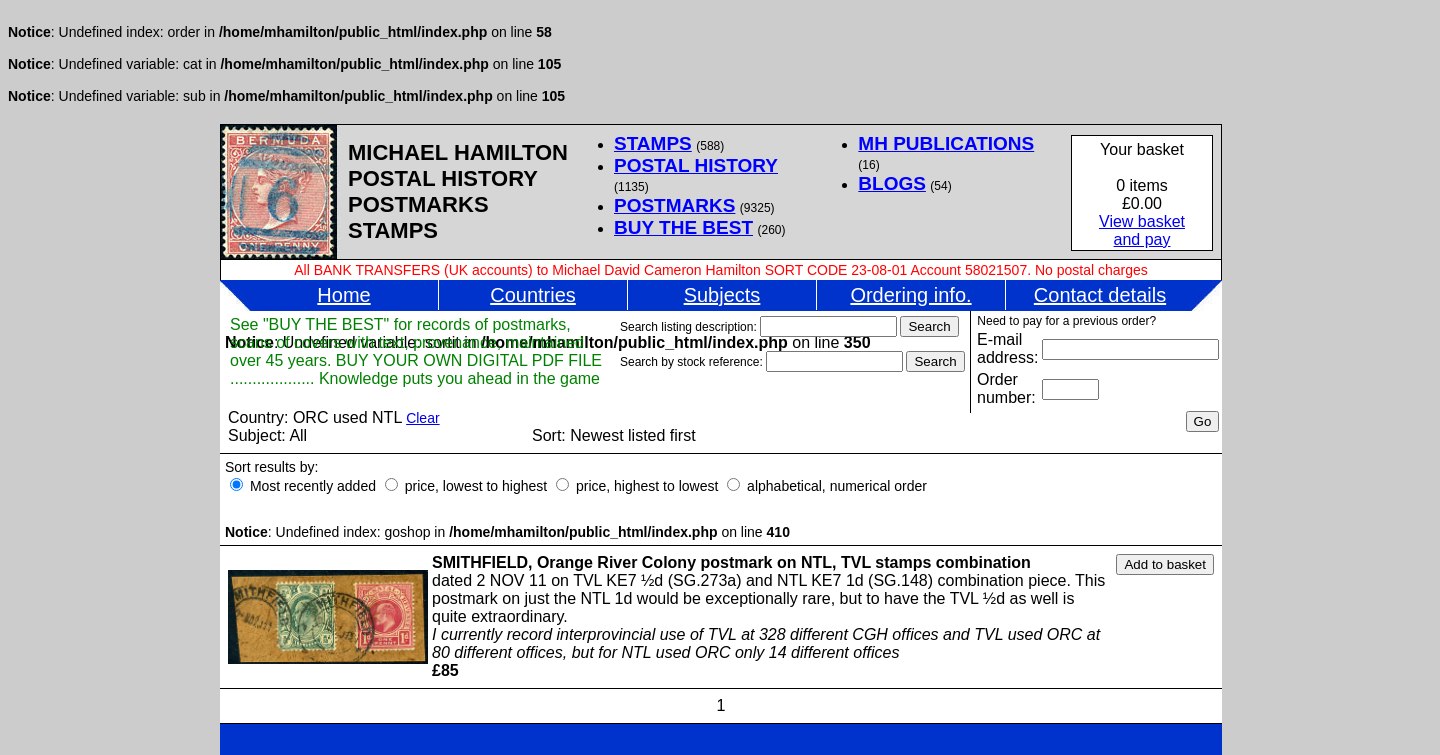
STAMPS (653, 143)
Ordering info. (910, 295)
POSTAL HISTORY (696, 165)
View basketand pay (1142, 230)
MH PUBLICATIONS (946, 143)
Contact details (1100, 295)
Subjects (722, 295)
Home (343, 295)
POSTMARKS (674, 205)
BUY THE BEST (683, 227)
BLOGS (892, 183)
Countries (533, 295)
